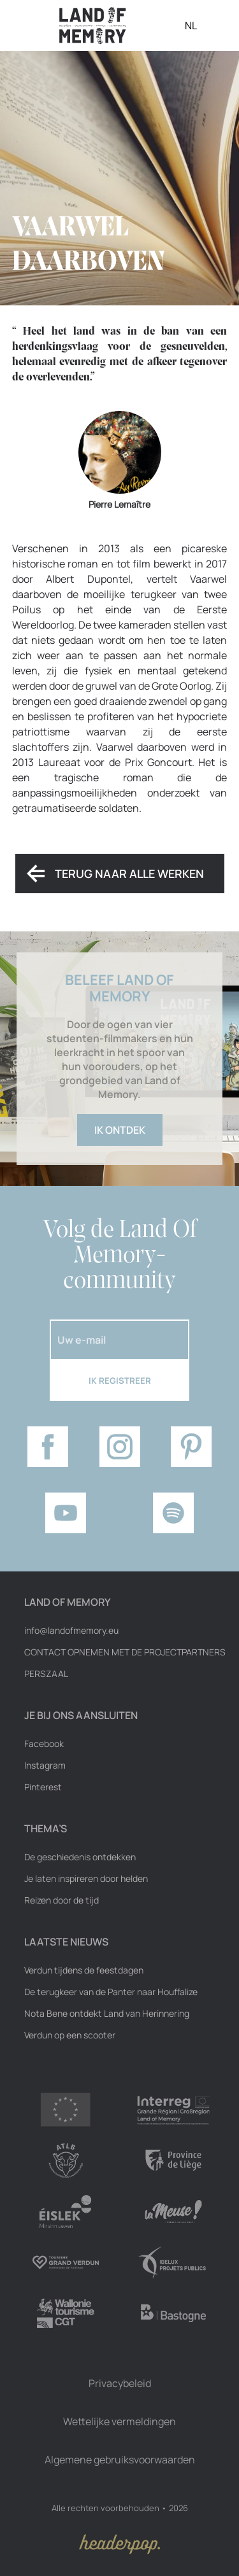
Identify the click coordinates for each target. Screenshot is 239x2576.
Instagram (45, 1765)
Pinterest (43, 1787)
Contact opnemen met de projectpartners (125, 1652)
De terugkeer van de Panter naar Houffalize (111, 1992)
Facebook (44, 1743)
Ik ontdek (119, 1130)
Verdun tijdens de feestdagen (83, 1970)
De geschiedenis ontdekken (80, 1857)
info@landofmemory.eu (71, 1630)
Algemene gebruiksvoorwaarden (120, 2460)
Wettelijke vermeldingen (119, 2421)
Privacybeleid (120, 2383)
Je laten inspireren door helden (86, 1878)
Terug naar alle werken (129, 873)
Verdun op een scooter (69, 2035)
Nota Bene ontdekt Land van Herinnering (106, 2013)
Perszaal (46, 1673)
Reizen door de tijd (61, 1900)
